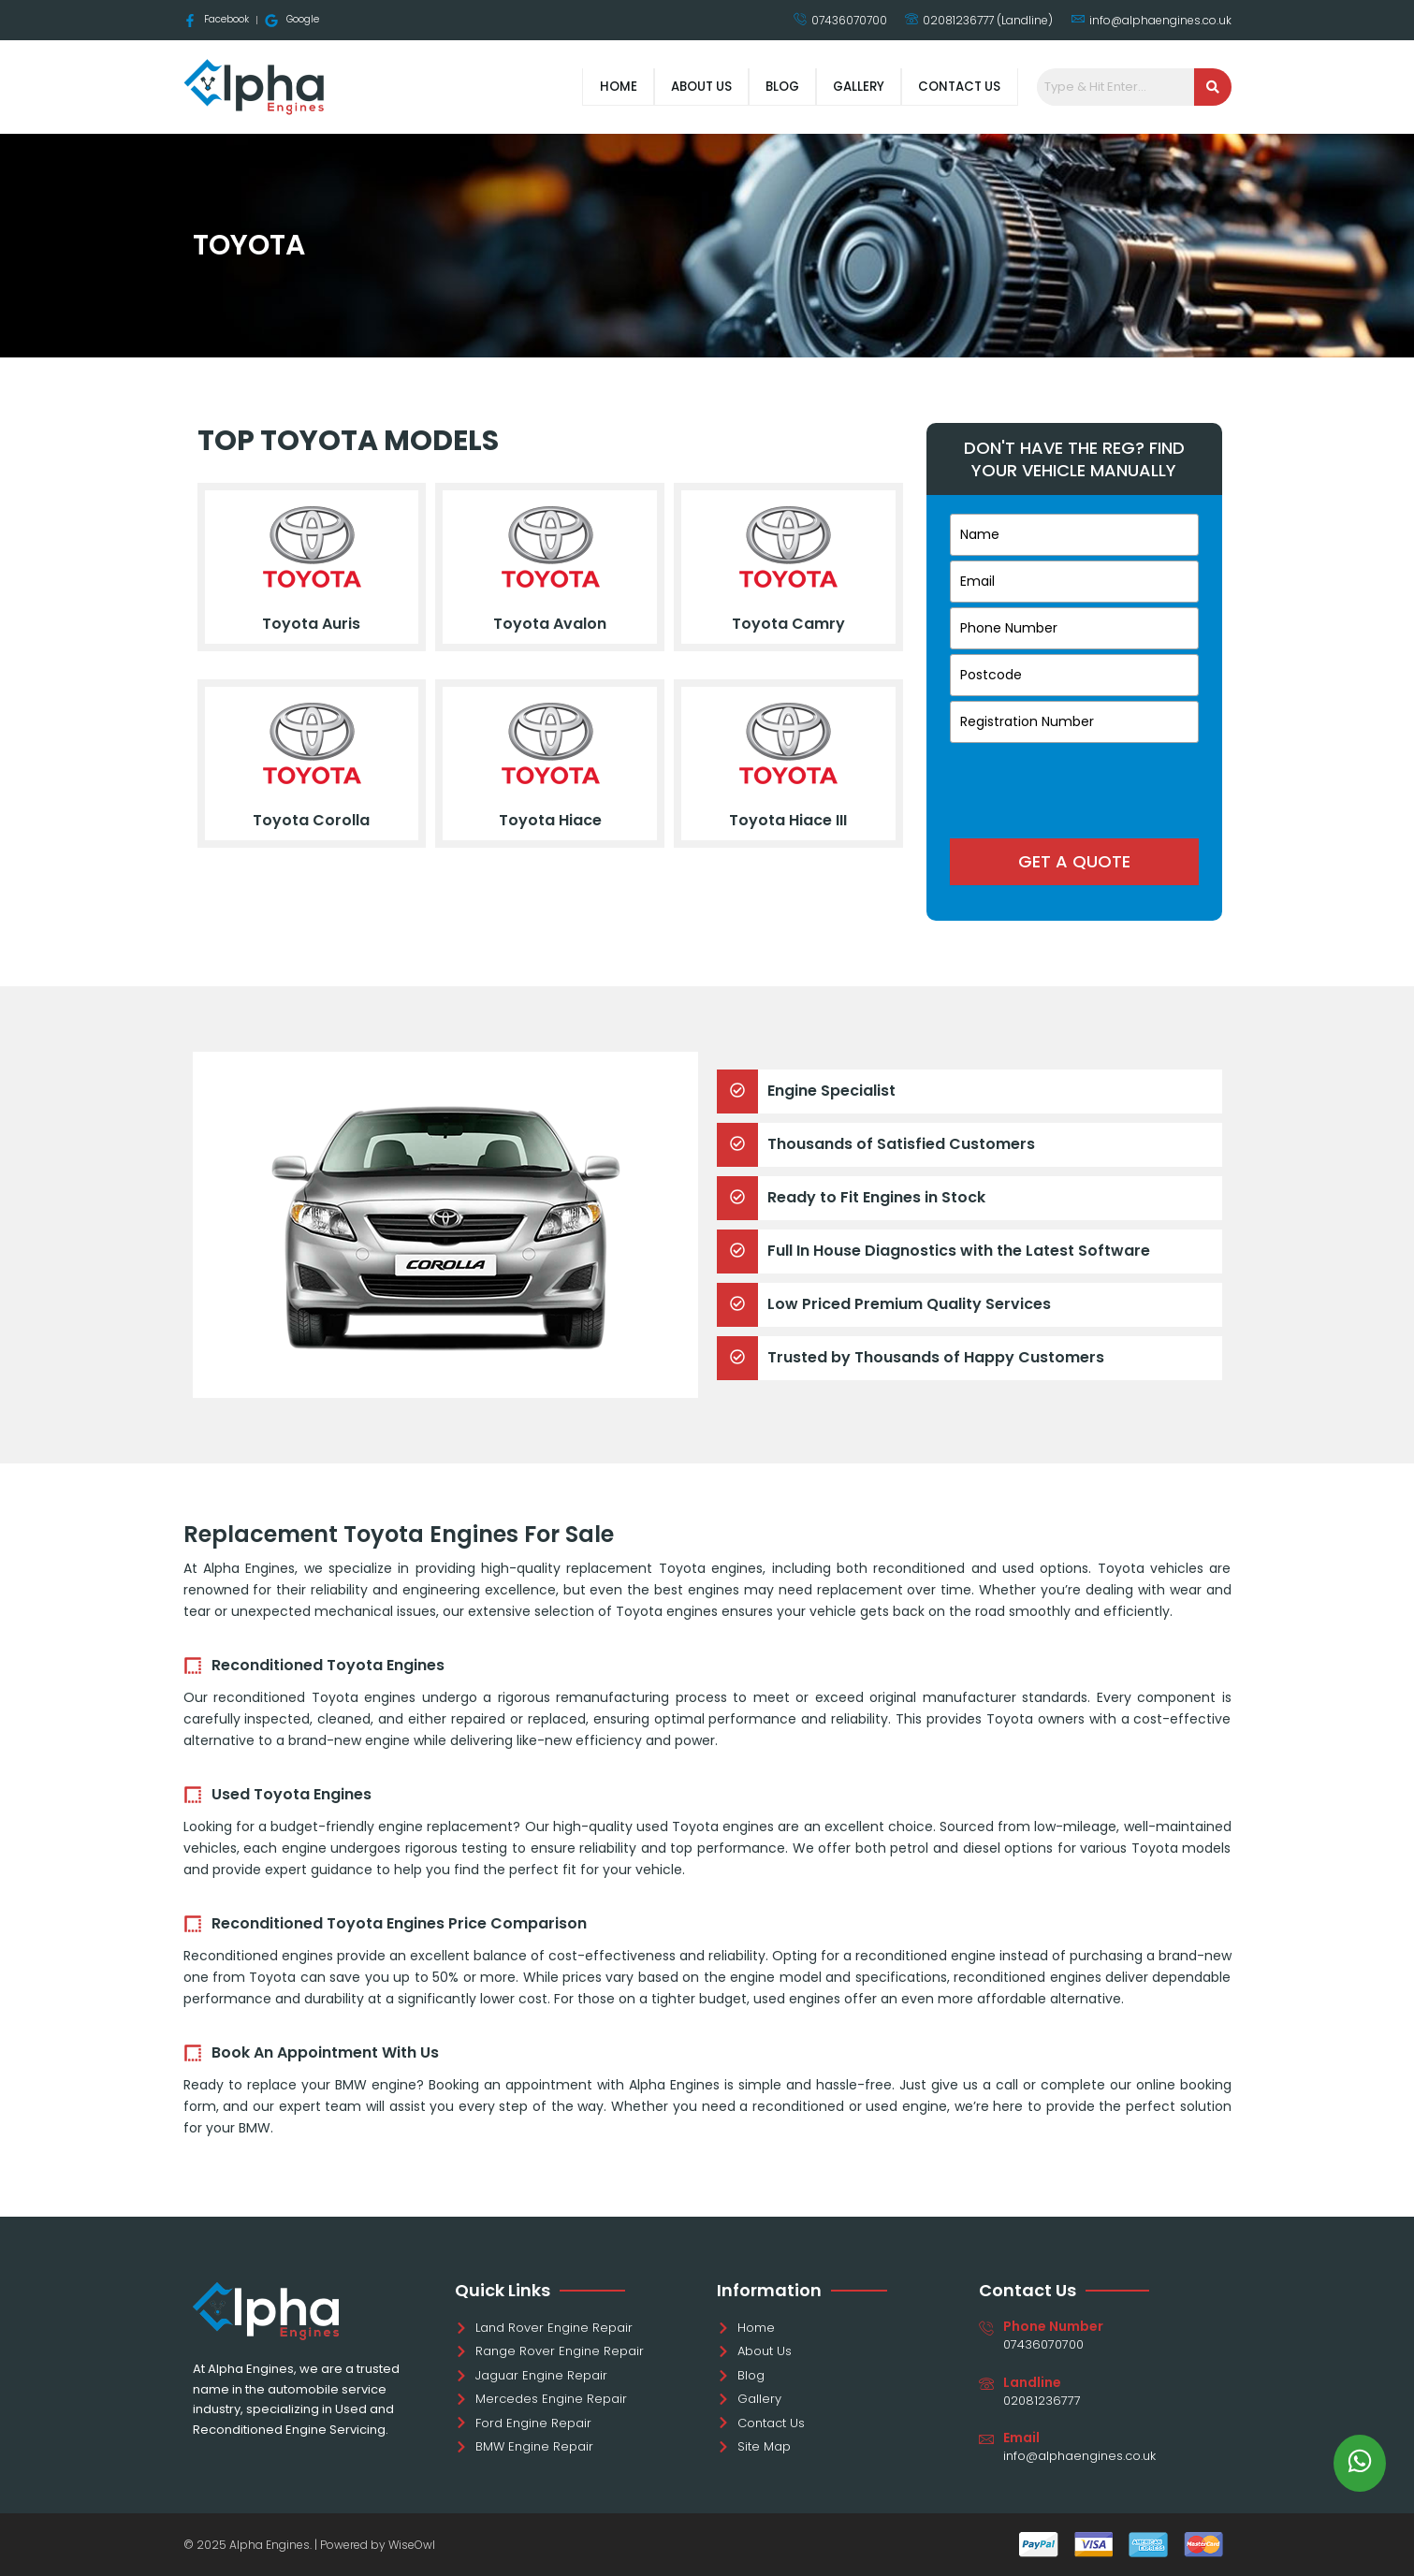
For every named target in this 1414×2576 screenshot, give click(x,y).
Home (572, 86)
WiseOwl (411, 2545)
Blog (755, 86)
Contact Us (953, 86)
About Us (664, 86)
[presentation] (1074, 784)
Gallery (840, 86)
